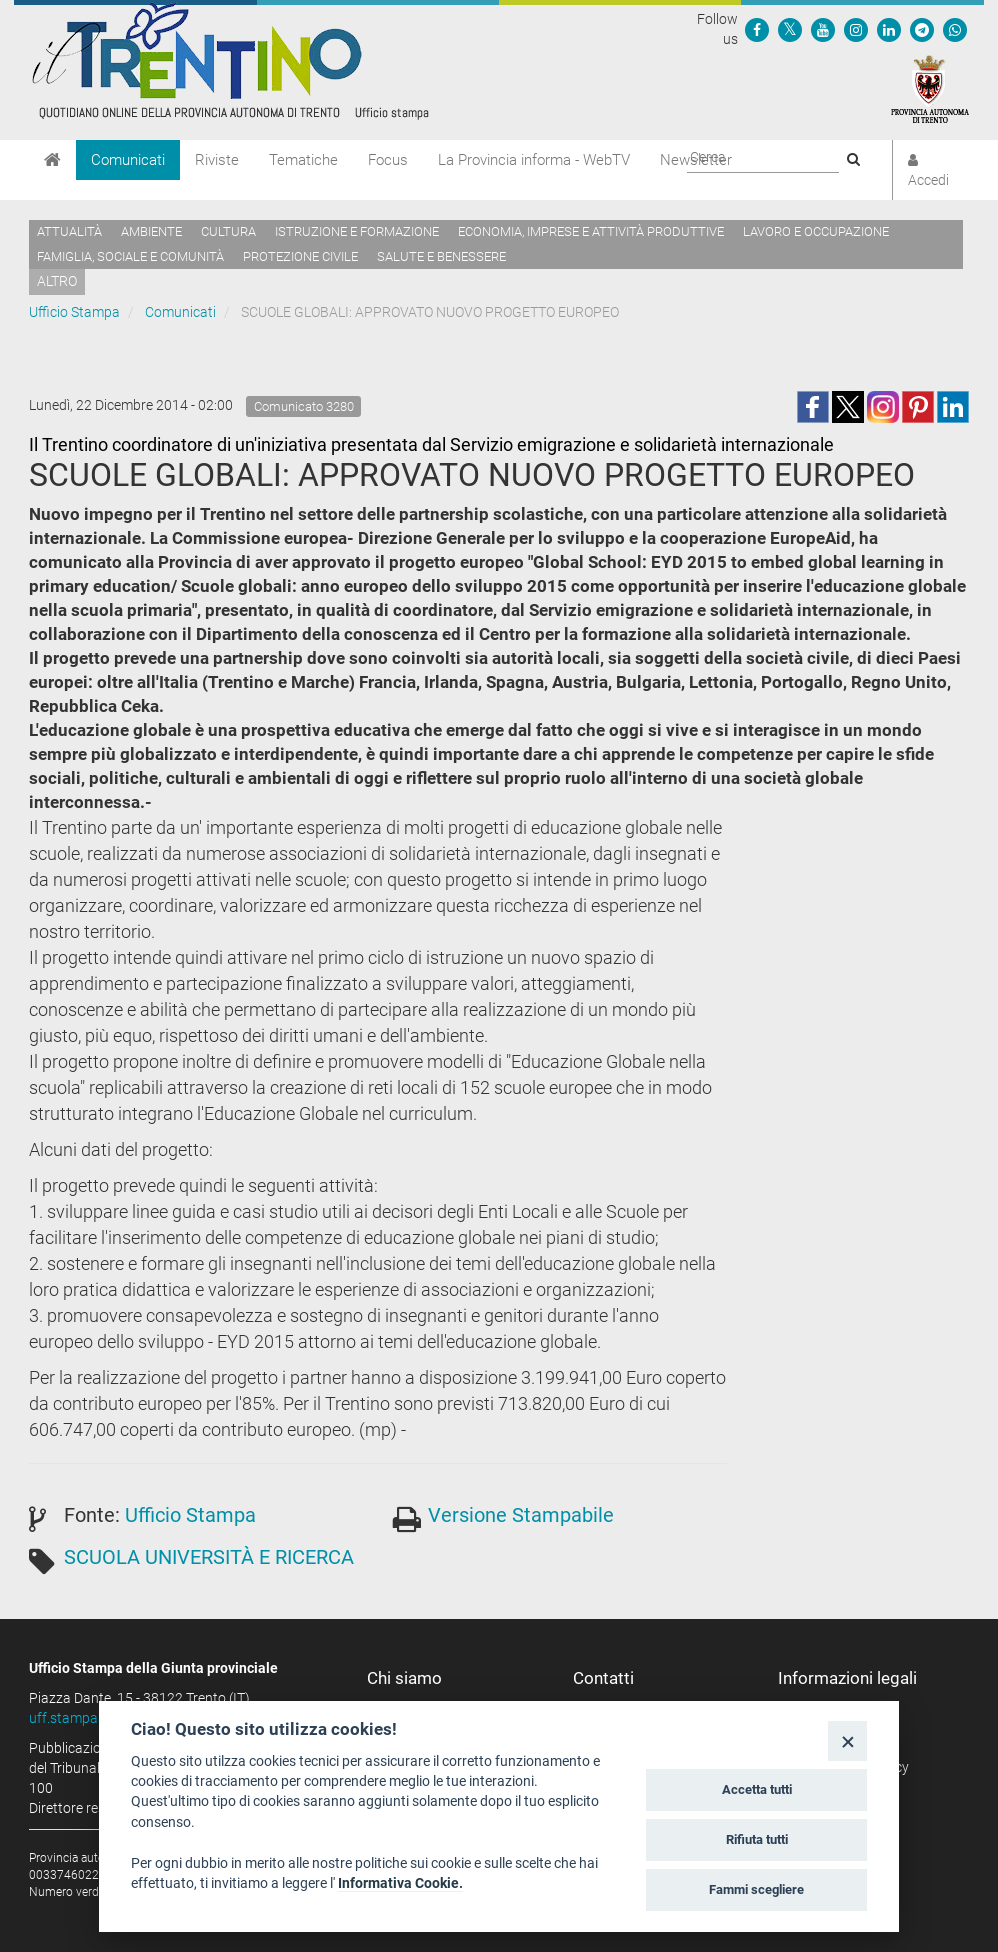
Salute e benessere (441, 256)
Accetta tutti (757, 1789)
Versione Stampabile (521, 1515)
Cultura (228, 231)
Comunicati (128, 160)
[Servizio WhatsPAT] (955, 29)
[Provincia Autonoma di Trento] (930, 88)
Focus (388, 160)
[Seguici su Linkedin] (889, 29)
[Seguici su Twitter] (790, 29)
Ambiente (151, 231)
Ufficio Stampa (74, 312)
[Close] (847, 1740)
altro (57, 281)
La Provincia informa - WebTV (534, 160)
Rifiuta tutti (757, 1839)
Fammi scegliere (756, 1889)
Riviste (217, 160)
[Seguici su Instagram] (856, 29)
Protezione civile (300, 256)
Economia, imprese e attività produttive (591, 231)
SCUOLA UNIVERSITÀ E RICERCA (209, 1557)
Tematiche (303, 160)
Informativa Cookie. (400, 1883)
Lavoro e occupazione (816, 231)
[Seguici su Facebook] (757, 29)
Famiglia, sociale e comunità (130, 256)
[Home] (52, 160)
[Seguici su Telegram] (922, 29)
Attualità (69, 231)
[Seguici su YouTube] (823, 29)
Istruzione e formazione (357, 231)
